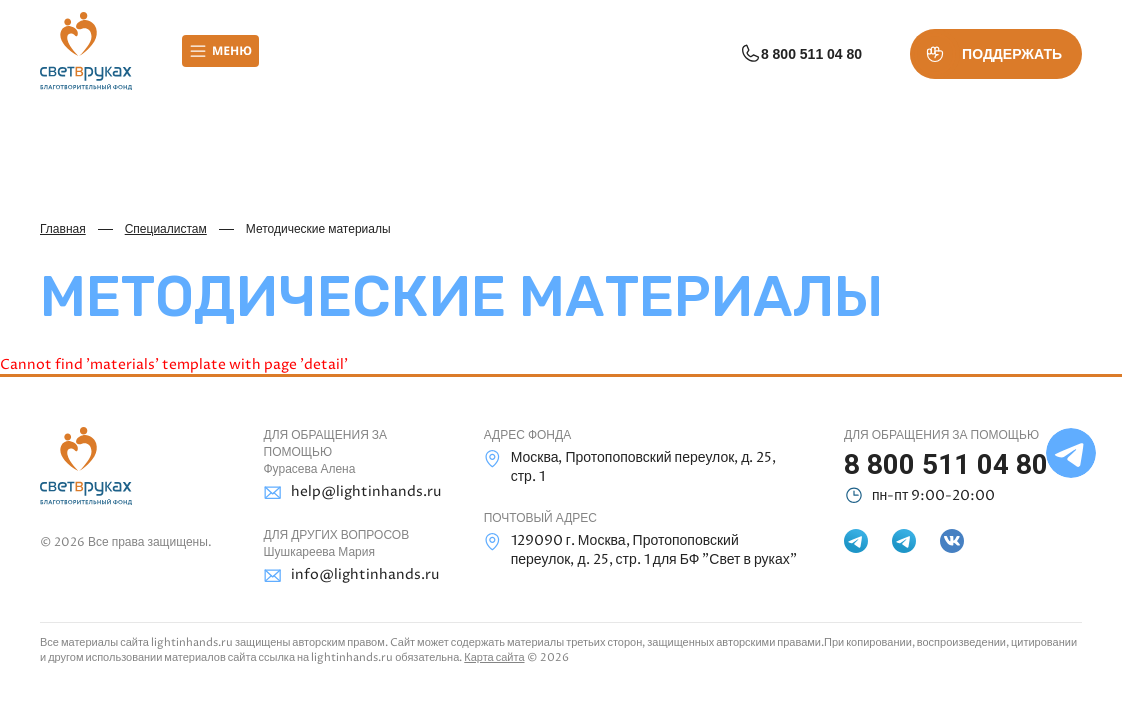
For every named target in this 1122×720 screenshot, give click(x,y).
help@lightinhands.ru (351, 492)
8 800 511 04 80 (800, 54)
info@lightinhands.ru (351, 575)
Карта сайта (494, 657)
